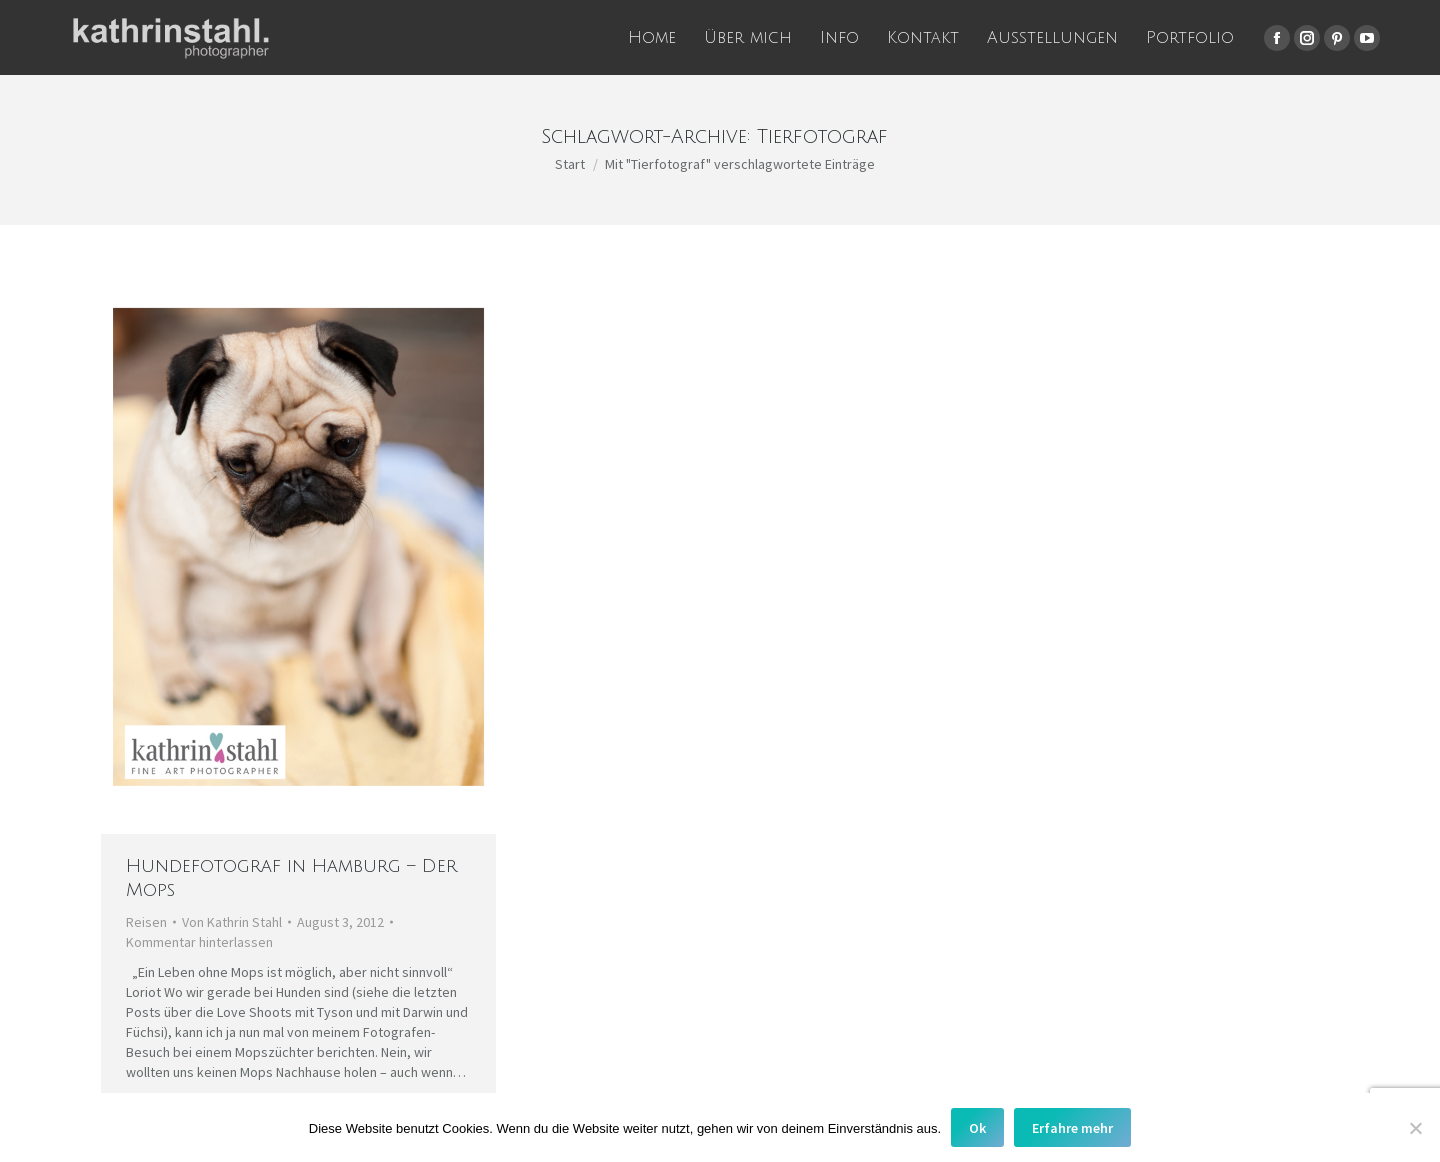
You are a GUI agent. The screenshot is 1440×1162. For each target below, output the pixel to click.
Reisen (146, 922)
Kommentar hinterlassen (199, 942)
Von (232, 922)
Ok (977, 1128)
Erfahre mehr (1072, 1128)
